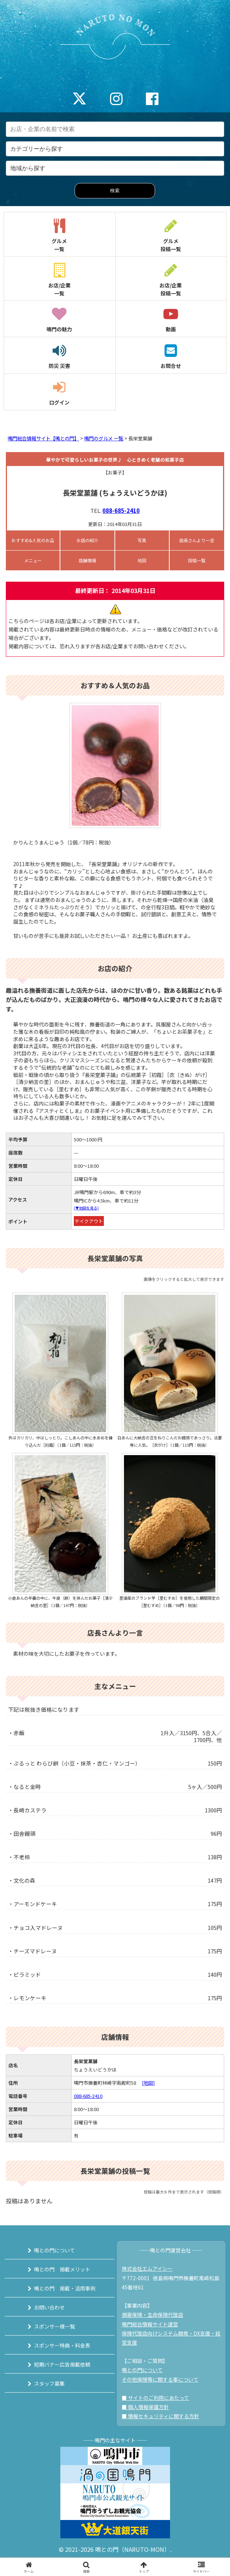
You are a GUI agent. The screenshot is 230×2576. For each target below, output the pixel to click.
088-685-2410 (121, 510)
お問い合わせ (49, 2307)
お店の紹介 (87, 540)
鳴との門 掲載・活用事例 (64, 2288)
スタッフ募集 (49, 2383)
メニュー (33, 560)
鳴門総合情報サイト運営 (150, 2324)
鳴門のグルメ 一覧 (103, 438)
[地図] (148, 2082)
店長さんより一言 (196, 540)
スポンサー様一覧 (54, 2326)
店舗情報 (87, 560)
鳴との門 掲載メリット (62, 2269)
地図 (141, 560)
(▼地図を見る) (86, 1208)
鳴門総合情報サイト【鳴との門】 (43, 438)
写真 (141, 540)
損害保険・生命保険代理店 (152, 2314)
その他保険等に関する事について (160, 2379)
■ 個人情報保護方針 (145, 2407)
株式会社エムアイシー (147, 2268)
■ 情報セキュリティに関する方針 (160, 2416)
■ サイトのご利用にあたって (155, 2397)
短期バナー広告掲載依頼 (62, 2364)
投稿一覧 (197, 560)
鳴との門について (54, 2250)
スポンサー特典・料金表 (62, 2345)
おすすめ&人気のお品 (32, 540)
